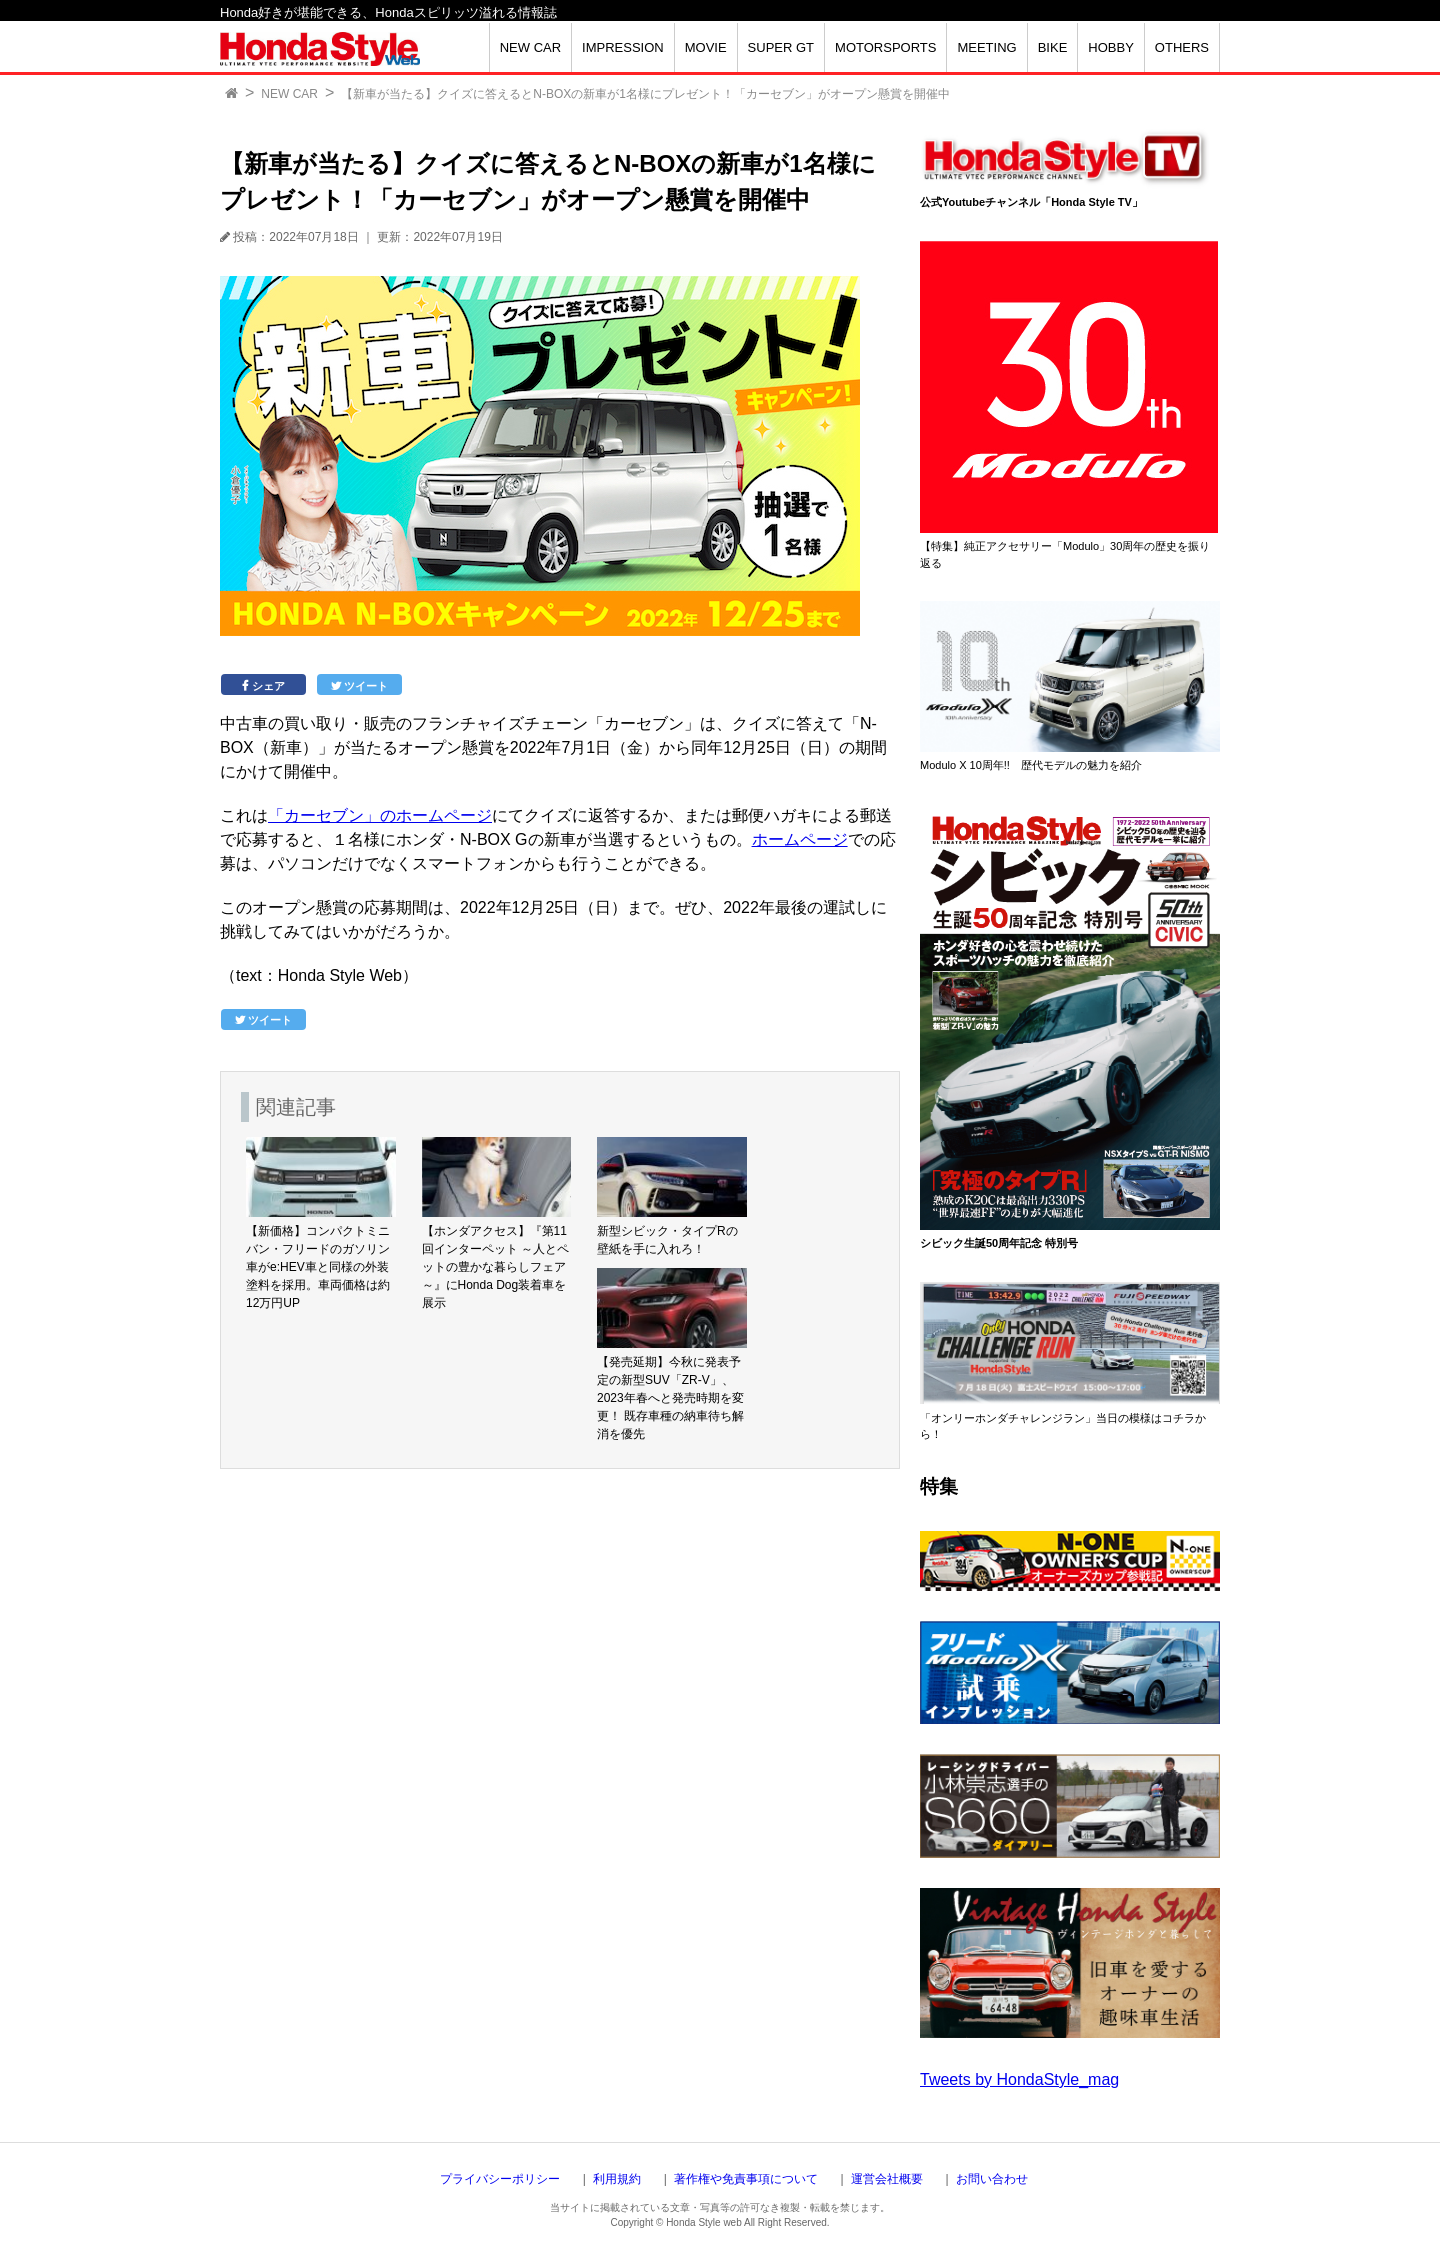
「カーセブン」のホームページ (380, 815)
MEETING (986, 47)
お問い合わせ (992, 2179)
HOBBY (1111, 47)
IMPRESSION (623, 47)
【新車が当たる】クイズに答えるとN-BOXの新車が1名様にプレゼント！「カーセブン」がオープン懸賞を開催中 (645, 94)
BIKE (1053, 47)
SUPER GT (781, 47)
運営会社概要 (887, 2179)
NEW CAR (530, 47)
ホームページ (800, 839)
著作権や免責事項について (746, 2179)
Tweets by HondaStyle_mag (1019, 2079)
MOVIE (706, 47)
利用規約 (617, 2179)
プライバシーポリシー (500, 2179)
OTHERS (1182, 47)
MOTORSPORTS (885, 47)
